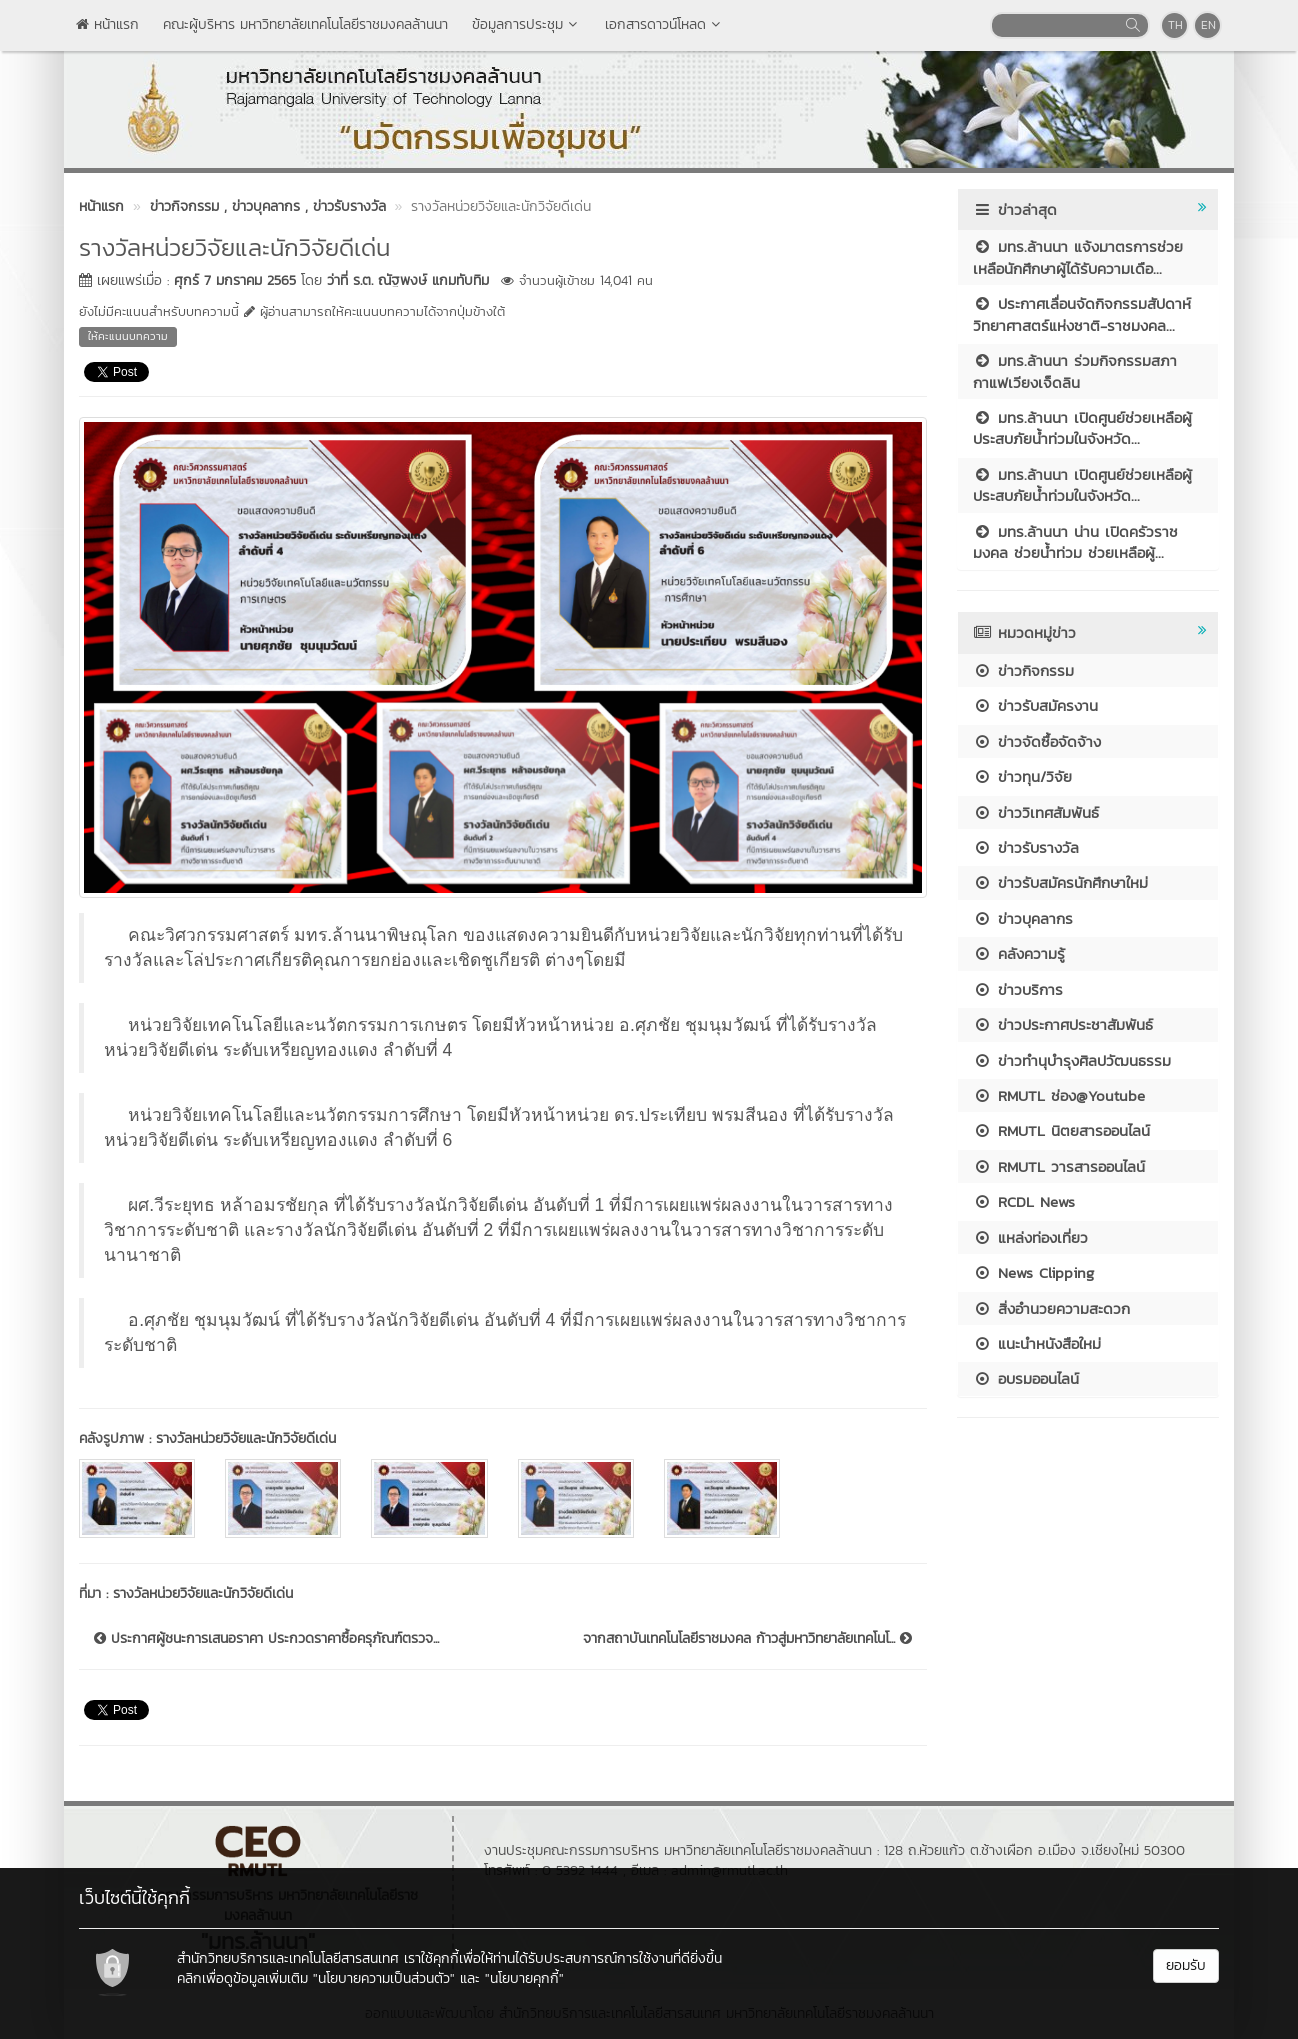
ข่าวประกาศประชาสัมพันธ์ (1063, 1024)
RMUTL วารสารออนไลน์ (1059, 1166)
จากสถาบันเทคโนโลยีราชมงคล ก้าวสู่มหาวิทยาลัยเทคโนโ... (747, 1639)
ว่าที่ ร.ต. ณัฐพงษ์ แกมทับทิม (408, 280)
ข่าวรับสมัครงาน (1035, 705)
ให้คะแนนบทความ (128, 336)
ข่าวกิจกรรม (1023, 670)
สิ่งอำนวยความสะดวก (1051, 1308)
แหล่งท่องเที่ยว (1030, 1237)
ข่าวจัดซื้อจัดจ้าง (1037, 741)
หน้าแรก (107, 24)
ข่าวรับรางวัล (1026, 847)
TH (1175, 25)
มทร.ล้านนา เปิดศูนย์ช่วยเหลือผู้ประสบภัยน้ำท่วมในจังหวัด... (1082, 428)
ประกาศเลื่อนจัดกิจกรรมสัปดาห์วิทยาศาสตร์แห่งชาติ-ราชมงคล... (1082, 314)
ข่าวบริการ (1018, 989)
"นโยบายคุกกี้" (524, 1978)
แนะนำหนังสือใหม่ (1037, 1343)
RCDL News (1024, 1201)
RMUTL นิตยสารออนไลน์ (1061, 1130)
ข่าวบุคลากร (1023, 918)
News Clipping (1033, 1272)
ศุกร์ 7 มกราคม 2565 (235, 280)
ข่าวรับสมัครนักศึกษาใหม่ (1060, 882)
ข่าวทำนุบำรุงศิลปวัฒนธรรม (1072, 1060)
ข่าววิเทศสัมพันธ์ (1036, 812)
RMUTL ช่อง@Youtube (1059, 1095)
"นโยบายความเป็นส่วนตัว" (384, 1978)
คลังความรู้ (1019, 953)
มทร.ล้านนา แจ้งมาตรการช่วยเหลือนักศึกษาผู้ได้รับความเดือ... (1078, 257)
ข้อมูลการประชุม (526, 24)
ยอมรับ (1186, 1965)
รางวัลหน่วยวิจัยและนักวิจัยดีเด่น (246, 1438)
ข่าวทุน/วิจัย (1022, 776)
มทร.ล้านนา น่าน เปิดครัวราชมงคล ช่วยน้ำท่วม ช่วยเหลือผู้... (1075, 542)
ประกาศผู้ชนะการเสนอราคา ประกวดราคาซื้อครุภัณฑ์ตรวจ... (266, 1639)
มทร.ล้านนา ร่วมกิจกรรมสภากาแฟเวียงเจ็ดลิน (1075, 371)
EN (1208, 25)
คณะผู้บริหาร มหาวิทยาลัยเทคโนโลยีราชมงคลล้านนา (305, 24)
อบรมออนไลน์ (1026, 1378)
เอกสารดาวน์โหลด (664, 24)
